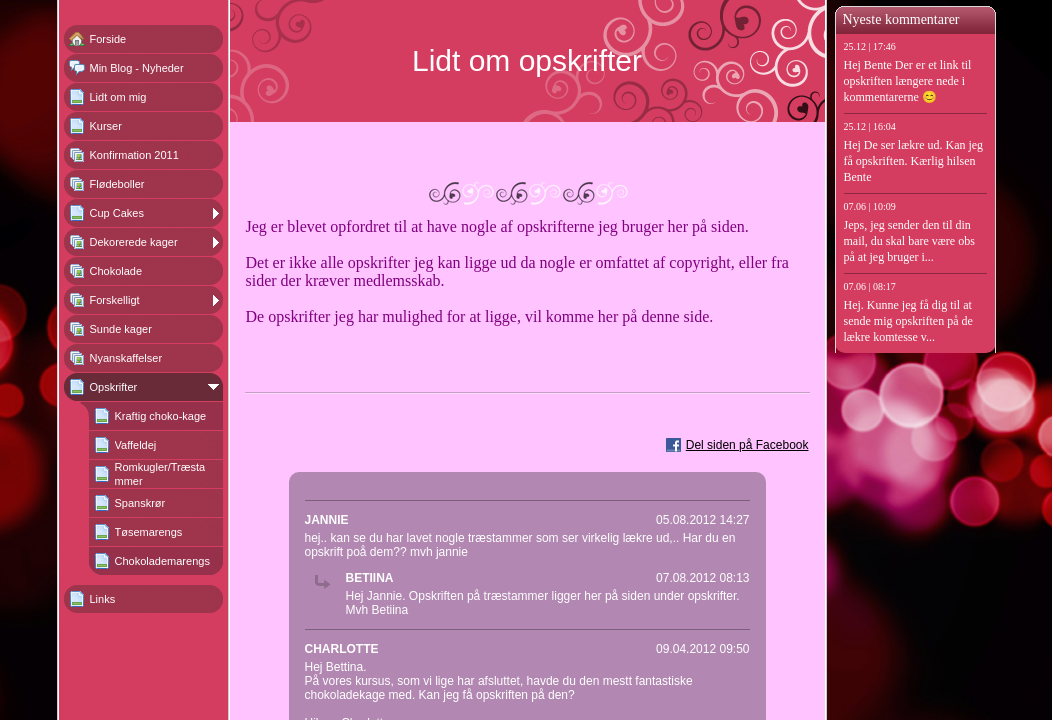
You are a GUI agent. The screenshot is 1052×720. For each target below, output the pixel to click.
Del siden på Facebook (747, 445)
